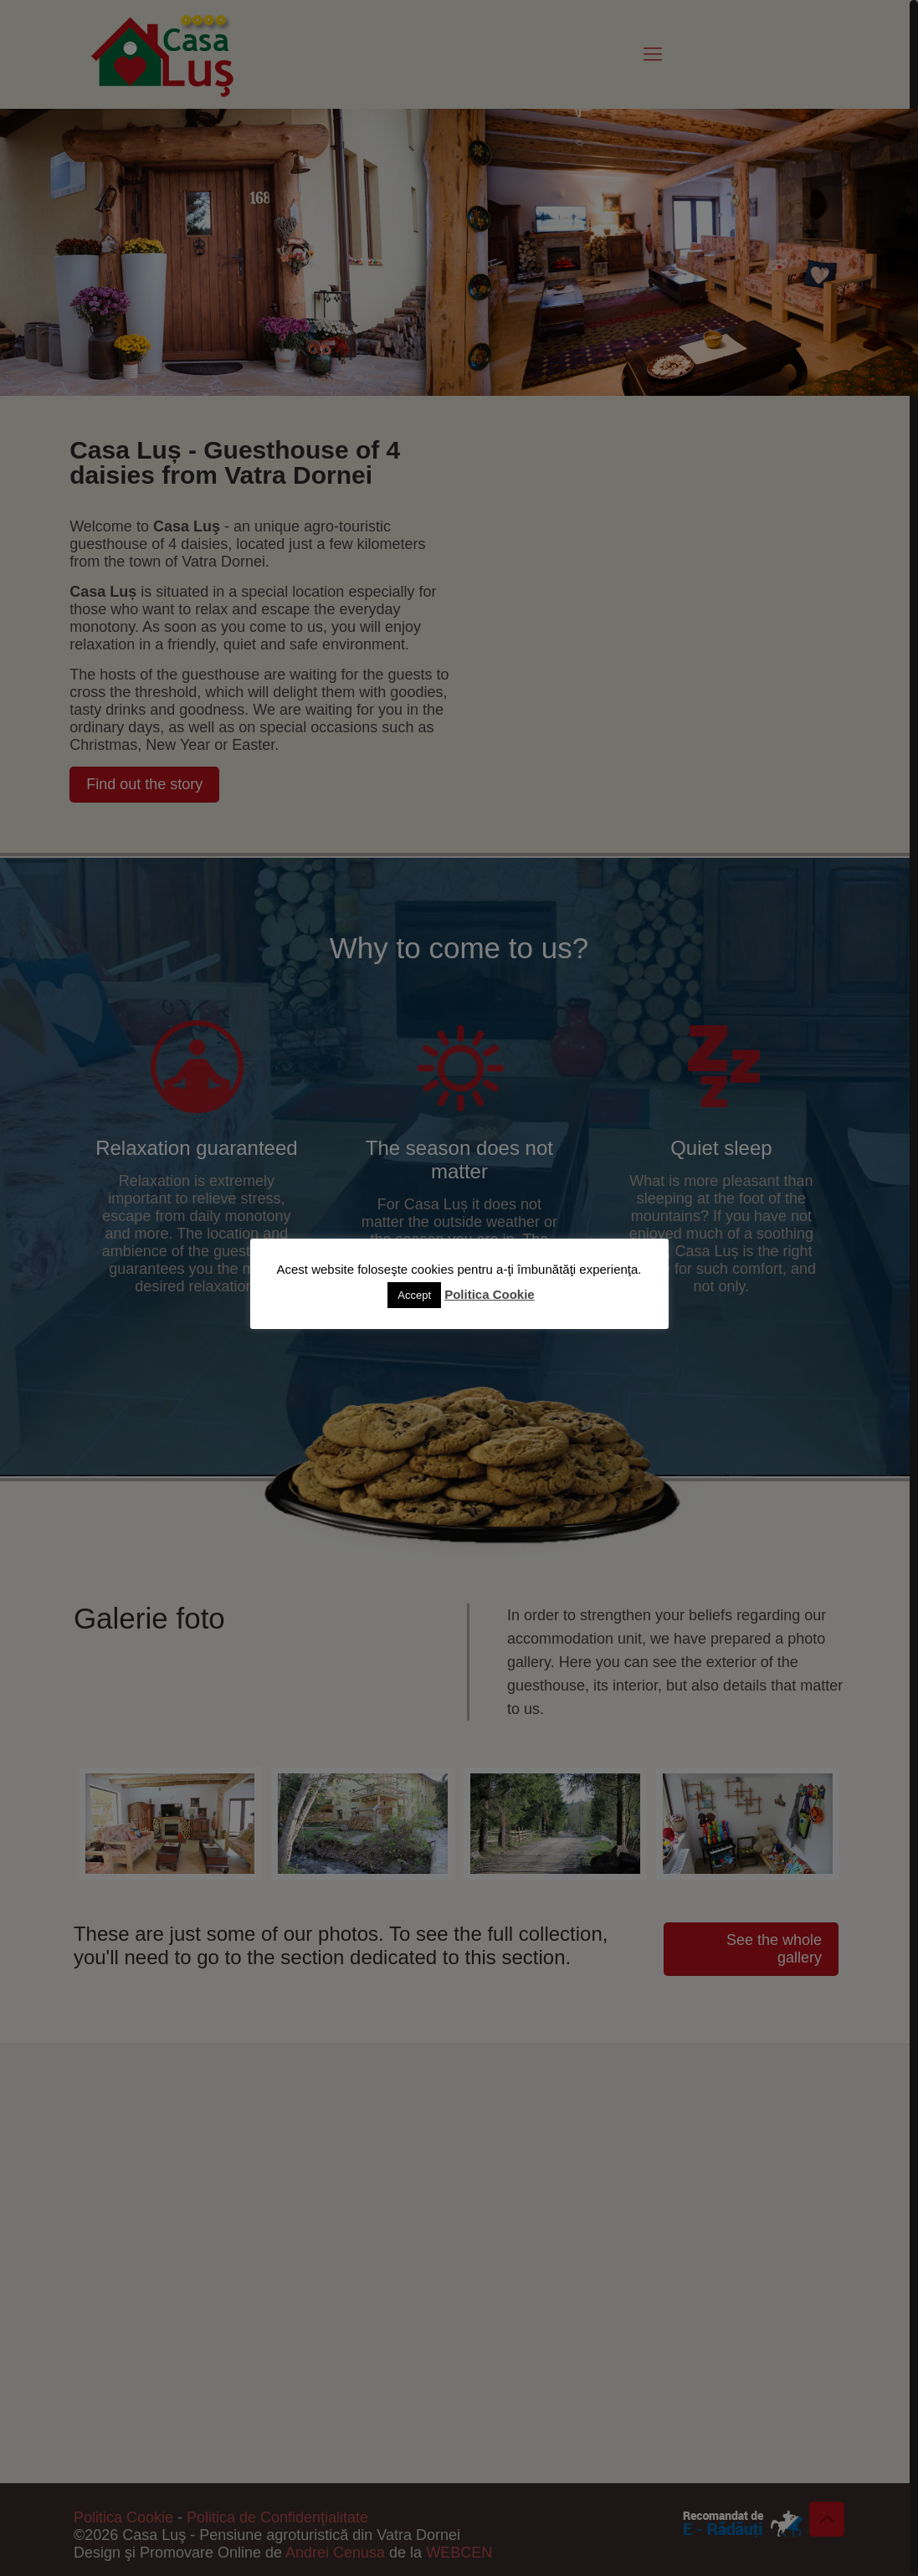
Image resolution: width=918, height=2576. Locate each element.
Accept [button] (414, 1295)
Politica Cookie (489, 1294)
